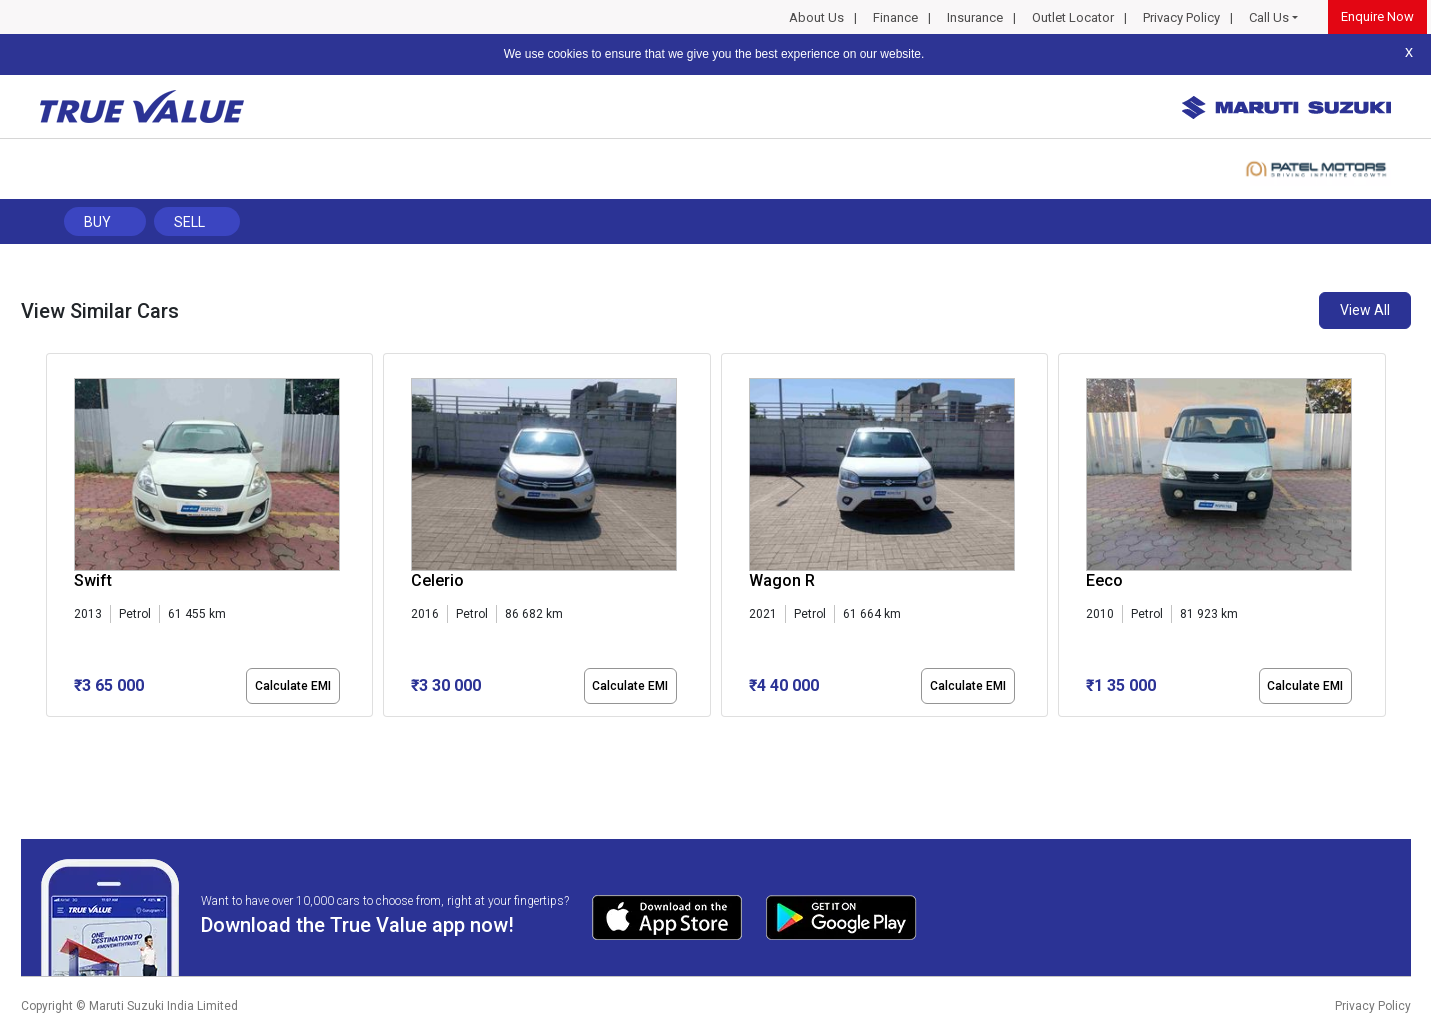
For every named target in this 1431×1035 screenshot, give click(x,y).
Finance (895, 17)
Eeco (1104, 580)
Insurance (975, 17)
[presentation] (56, 539)
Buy (97, 222)
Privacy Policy (1181, 17)
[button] (52, 734)
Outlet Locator (1073, 17)
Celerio (437, 580)
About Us (816, 17)
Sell (189, 222)
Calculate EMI (293, 686)
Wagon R (782, 580)
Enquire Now (1377, 16)
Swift (93, 580)
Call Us (1269, 17)
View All (1365, 310)
